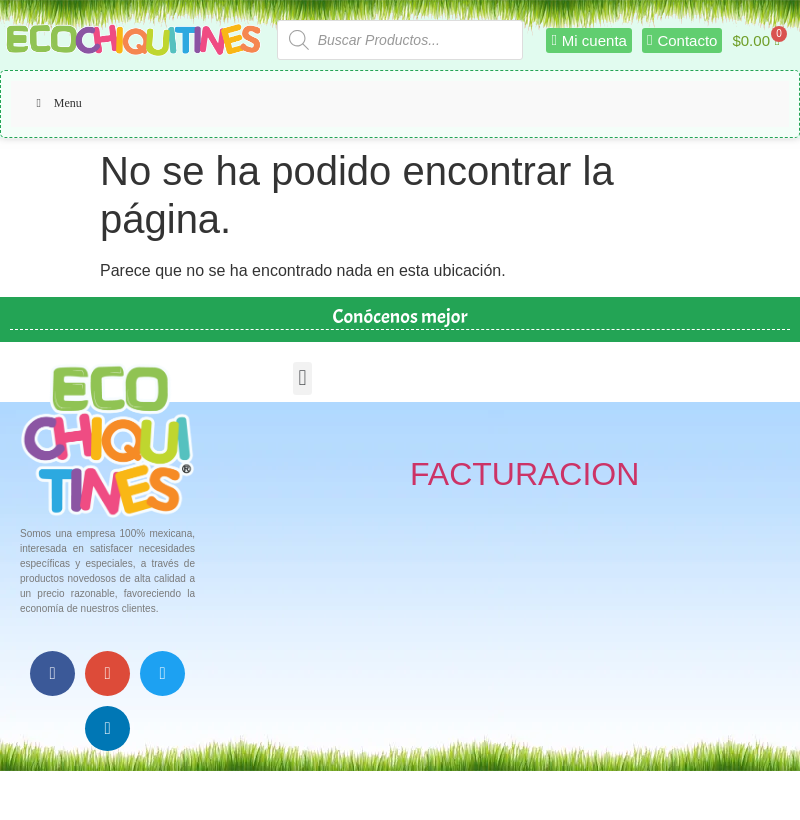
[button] (302, 378)
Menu (56, 103)
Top (752, 772)
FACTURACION (524, 474)
